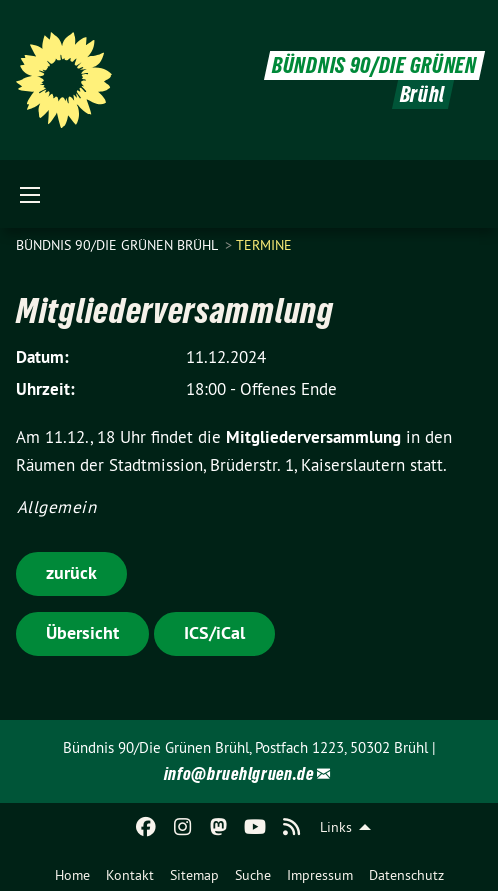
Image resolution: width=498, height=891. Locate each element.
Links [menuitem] (336, 827)
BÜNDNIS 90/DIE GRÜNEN (374, 65)
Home (72, 875)
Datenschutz (406, 875)
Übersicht (82, 632)
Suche (253, 875)
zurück (71, 572)
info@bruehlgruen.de (239, 773)
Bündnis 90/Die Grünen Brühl (118, 245)
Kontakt (130, 875)
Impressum (320, 875)
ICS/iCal (214, 632)
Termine (264, 245)
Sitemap (194, 875)
